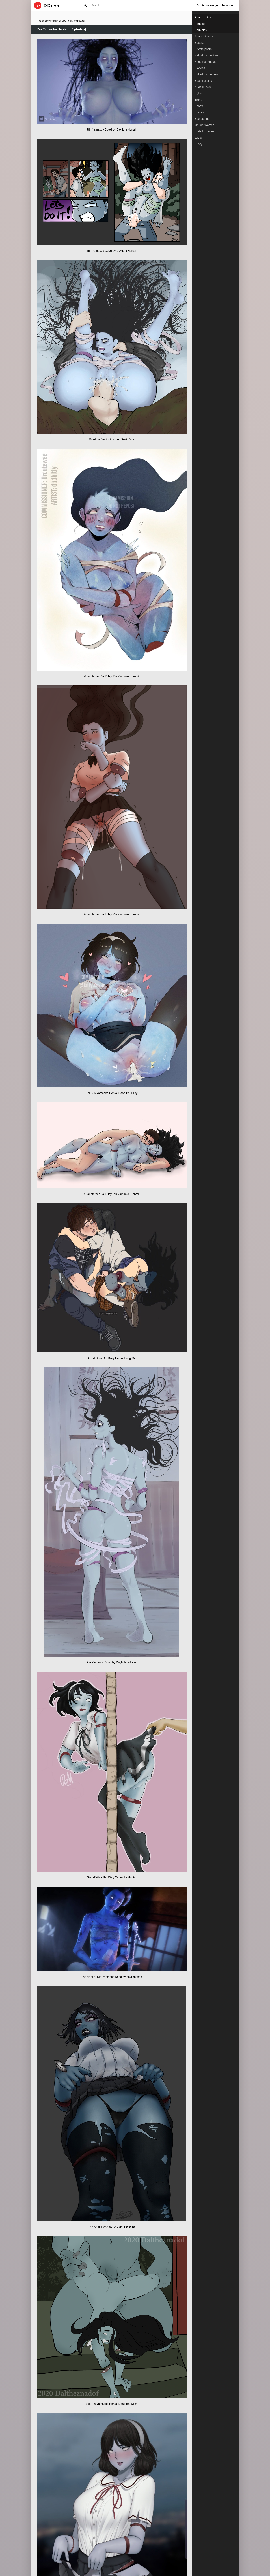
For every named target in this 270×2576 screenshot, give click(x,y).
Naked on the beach (208, 74)
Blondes (200, 68)
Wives (199, 137)
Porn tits (200, 23)
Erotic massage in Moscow (215, 5)
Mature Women (204, 125)
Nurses (199, 112)
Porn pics (201, 30)
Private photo (203, 49)
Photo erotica (203, 17)
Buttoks (199, 42)
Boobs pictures (204, 36)
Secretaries (202, 118)
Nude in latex (203, 87)
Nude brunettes (204, 131)
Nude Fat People (205, 61)
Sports (199, 106)
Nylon (198, 93)
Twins (198, 99)
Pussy (199, 144)
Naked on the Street (207, 55)
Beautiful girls (203, 80)
